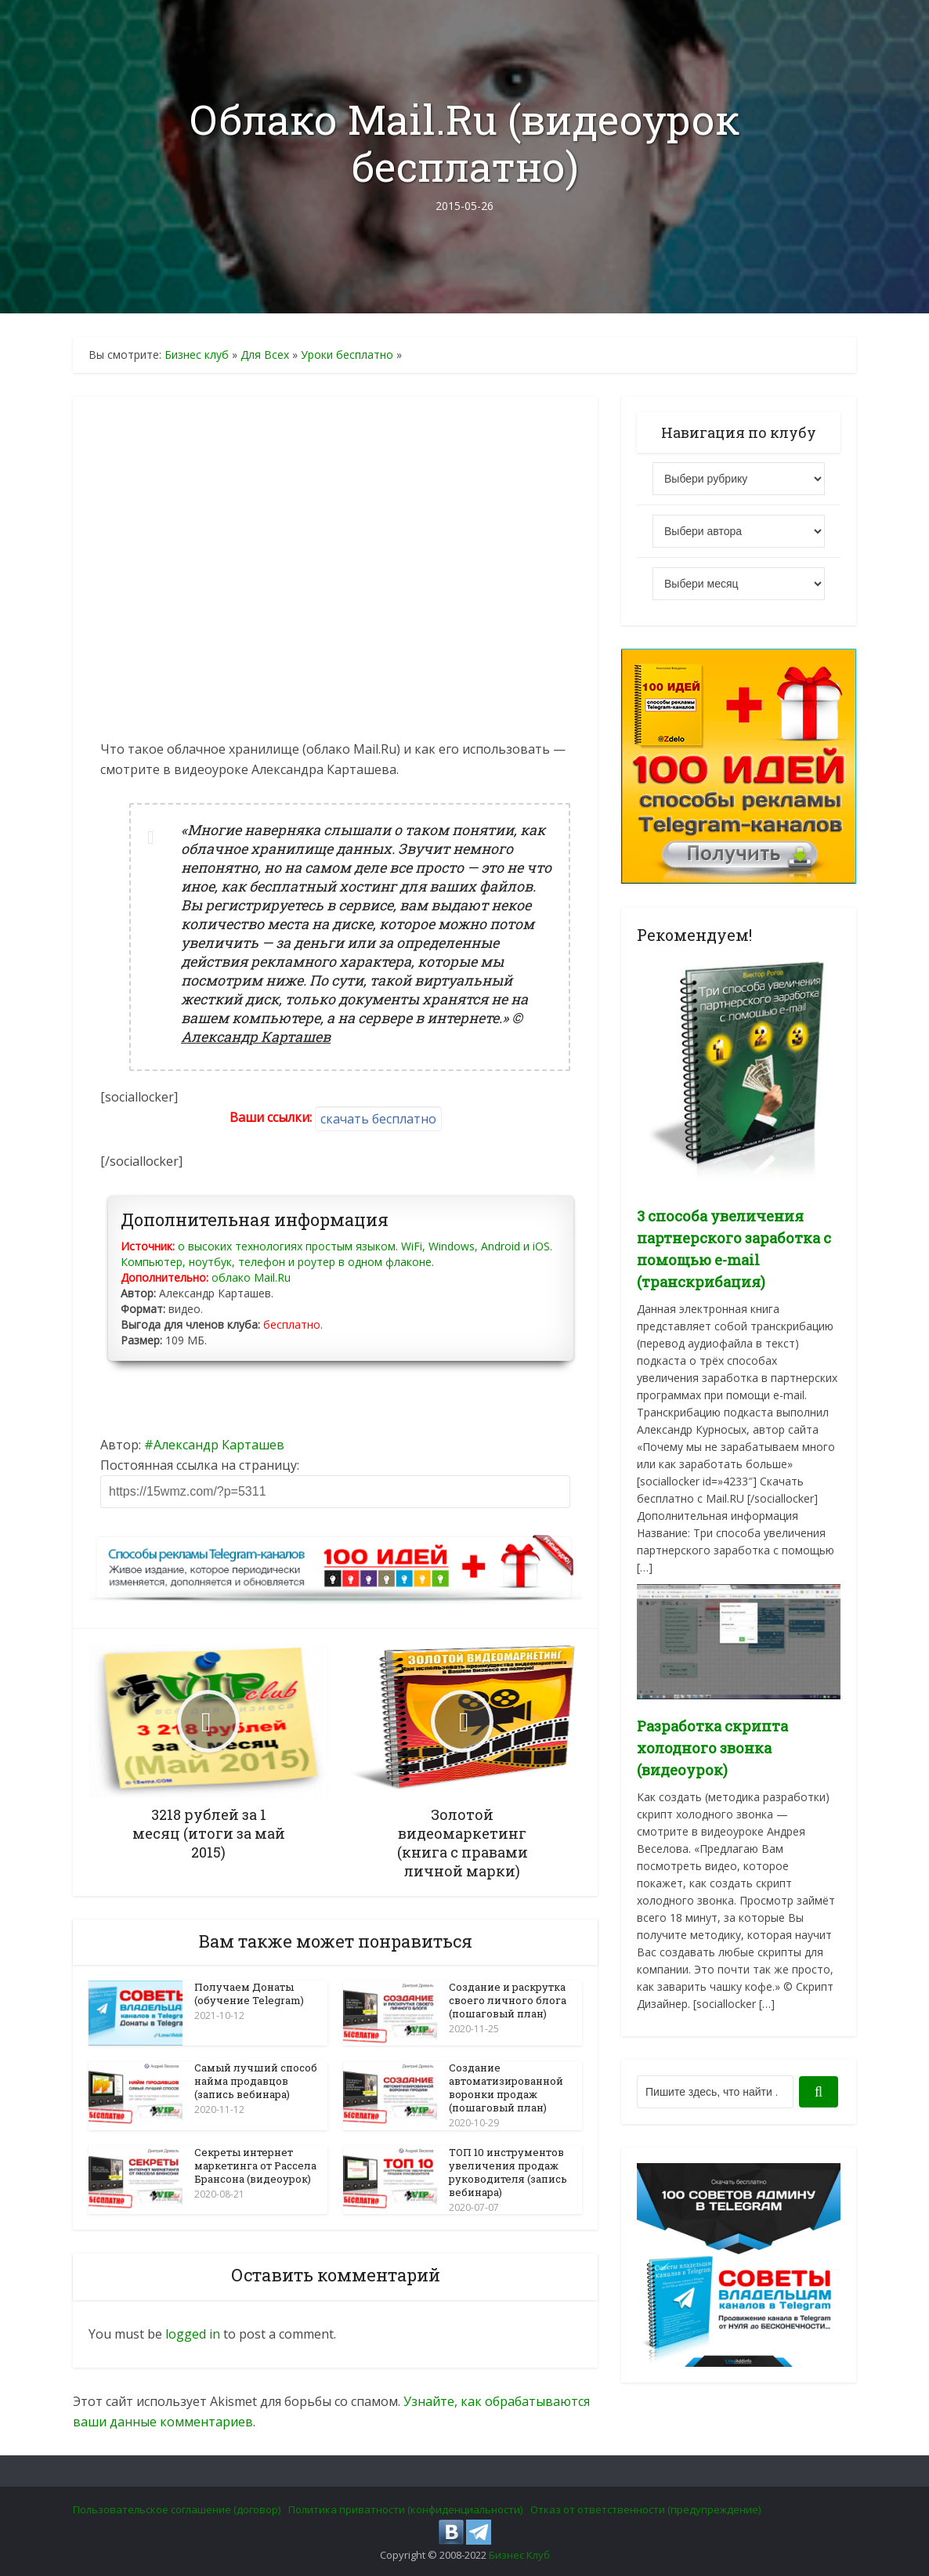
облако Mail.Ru (251, 1277)
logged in (192, 2333)
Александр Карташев (219, 1444)
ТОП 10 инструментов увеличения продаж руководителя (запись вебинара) (508, 2171)
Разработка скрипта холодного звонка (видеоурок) (712, 1748)
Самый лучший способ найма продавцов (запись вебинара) (255, 2080)
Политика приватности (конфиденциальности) (405, 2509)
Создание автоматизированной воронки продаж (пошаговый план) (506, 2087)
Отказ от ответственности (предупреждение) (645, 2509)
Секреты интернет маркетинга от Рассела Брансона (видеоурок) (255, 2164)
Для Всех (264, 354)
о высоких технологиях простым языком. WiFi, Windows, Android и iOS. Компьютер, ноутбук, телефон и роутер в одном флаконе (336, 1254)
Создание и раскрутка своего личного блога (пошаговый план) (507, 2000)
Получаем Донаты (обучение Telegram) (249, 1993)
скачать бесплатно (378, 1118)
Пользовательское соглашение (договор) (176, 2509)
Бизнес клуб (196, 354)
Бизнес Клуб (519, 2554)
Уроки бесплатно (347, 354)
